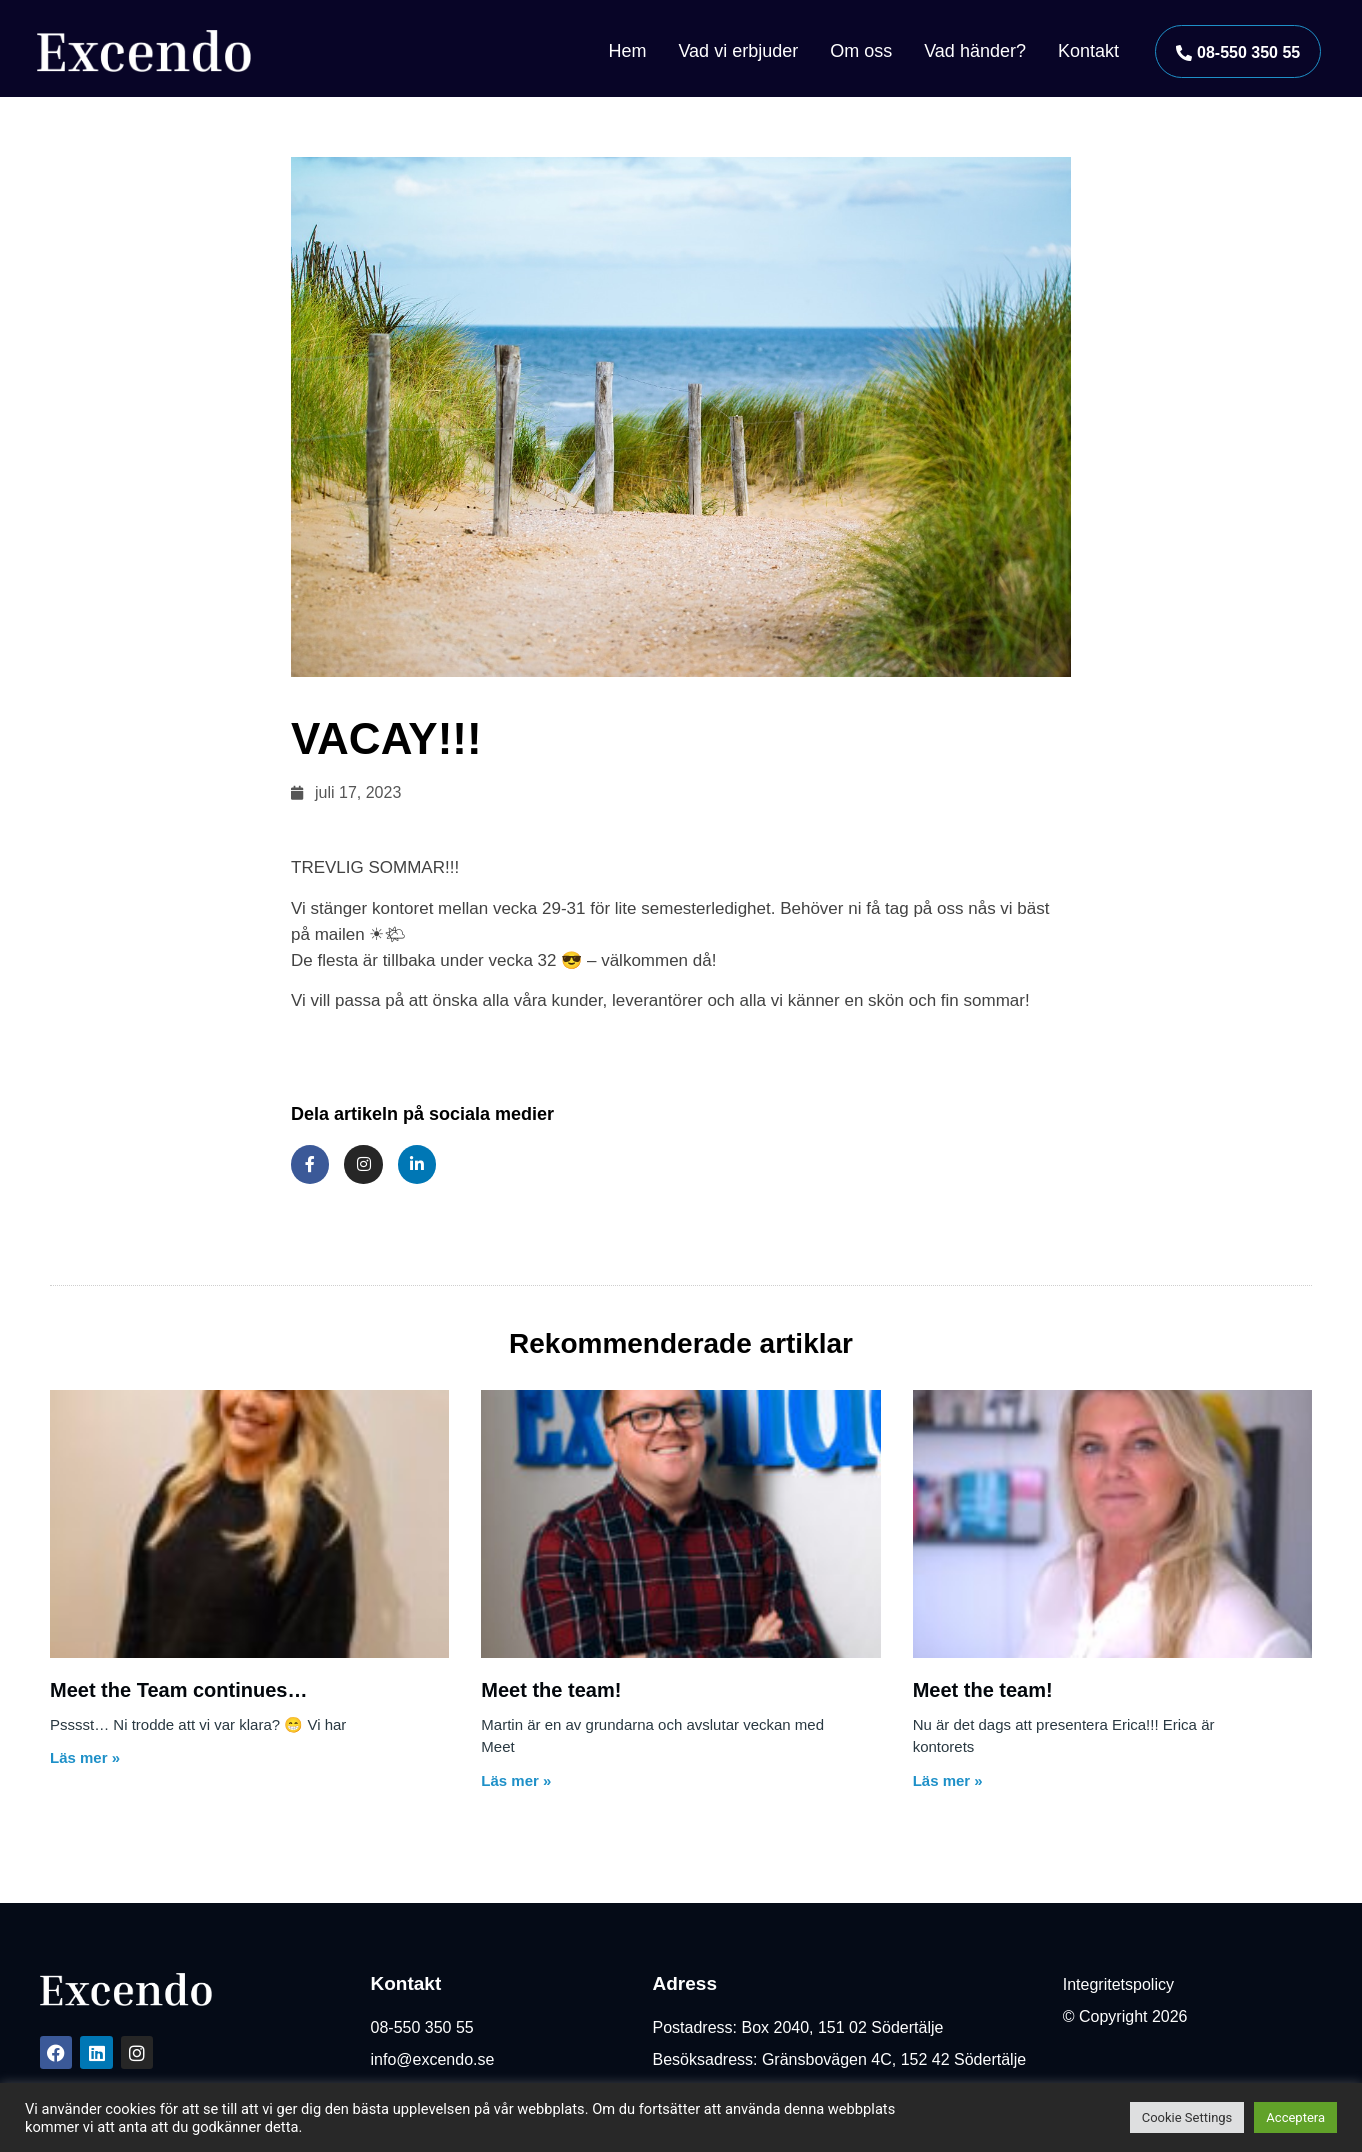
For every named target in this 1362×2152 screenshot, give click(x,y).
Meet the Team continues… (178, 1690)
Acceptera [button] (1295, 2117)
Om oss (861, 51)
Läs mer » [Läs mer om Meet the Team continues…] (85, 1757)
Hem (627, 51)
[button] (1238, 51)
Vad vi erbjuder (738, 51)
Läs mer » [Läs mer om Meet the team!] (516, 1780)
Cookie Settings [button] (1187, 2117)
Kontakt (1088, 51)
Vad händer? (975, 51)
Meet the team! (551, 1690)
